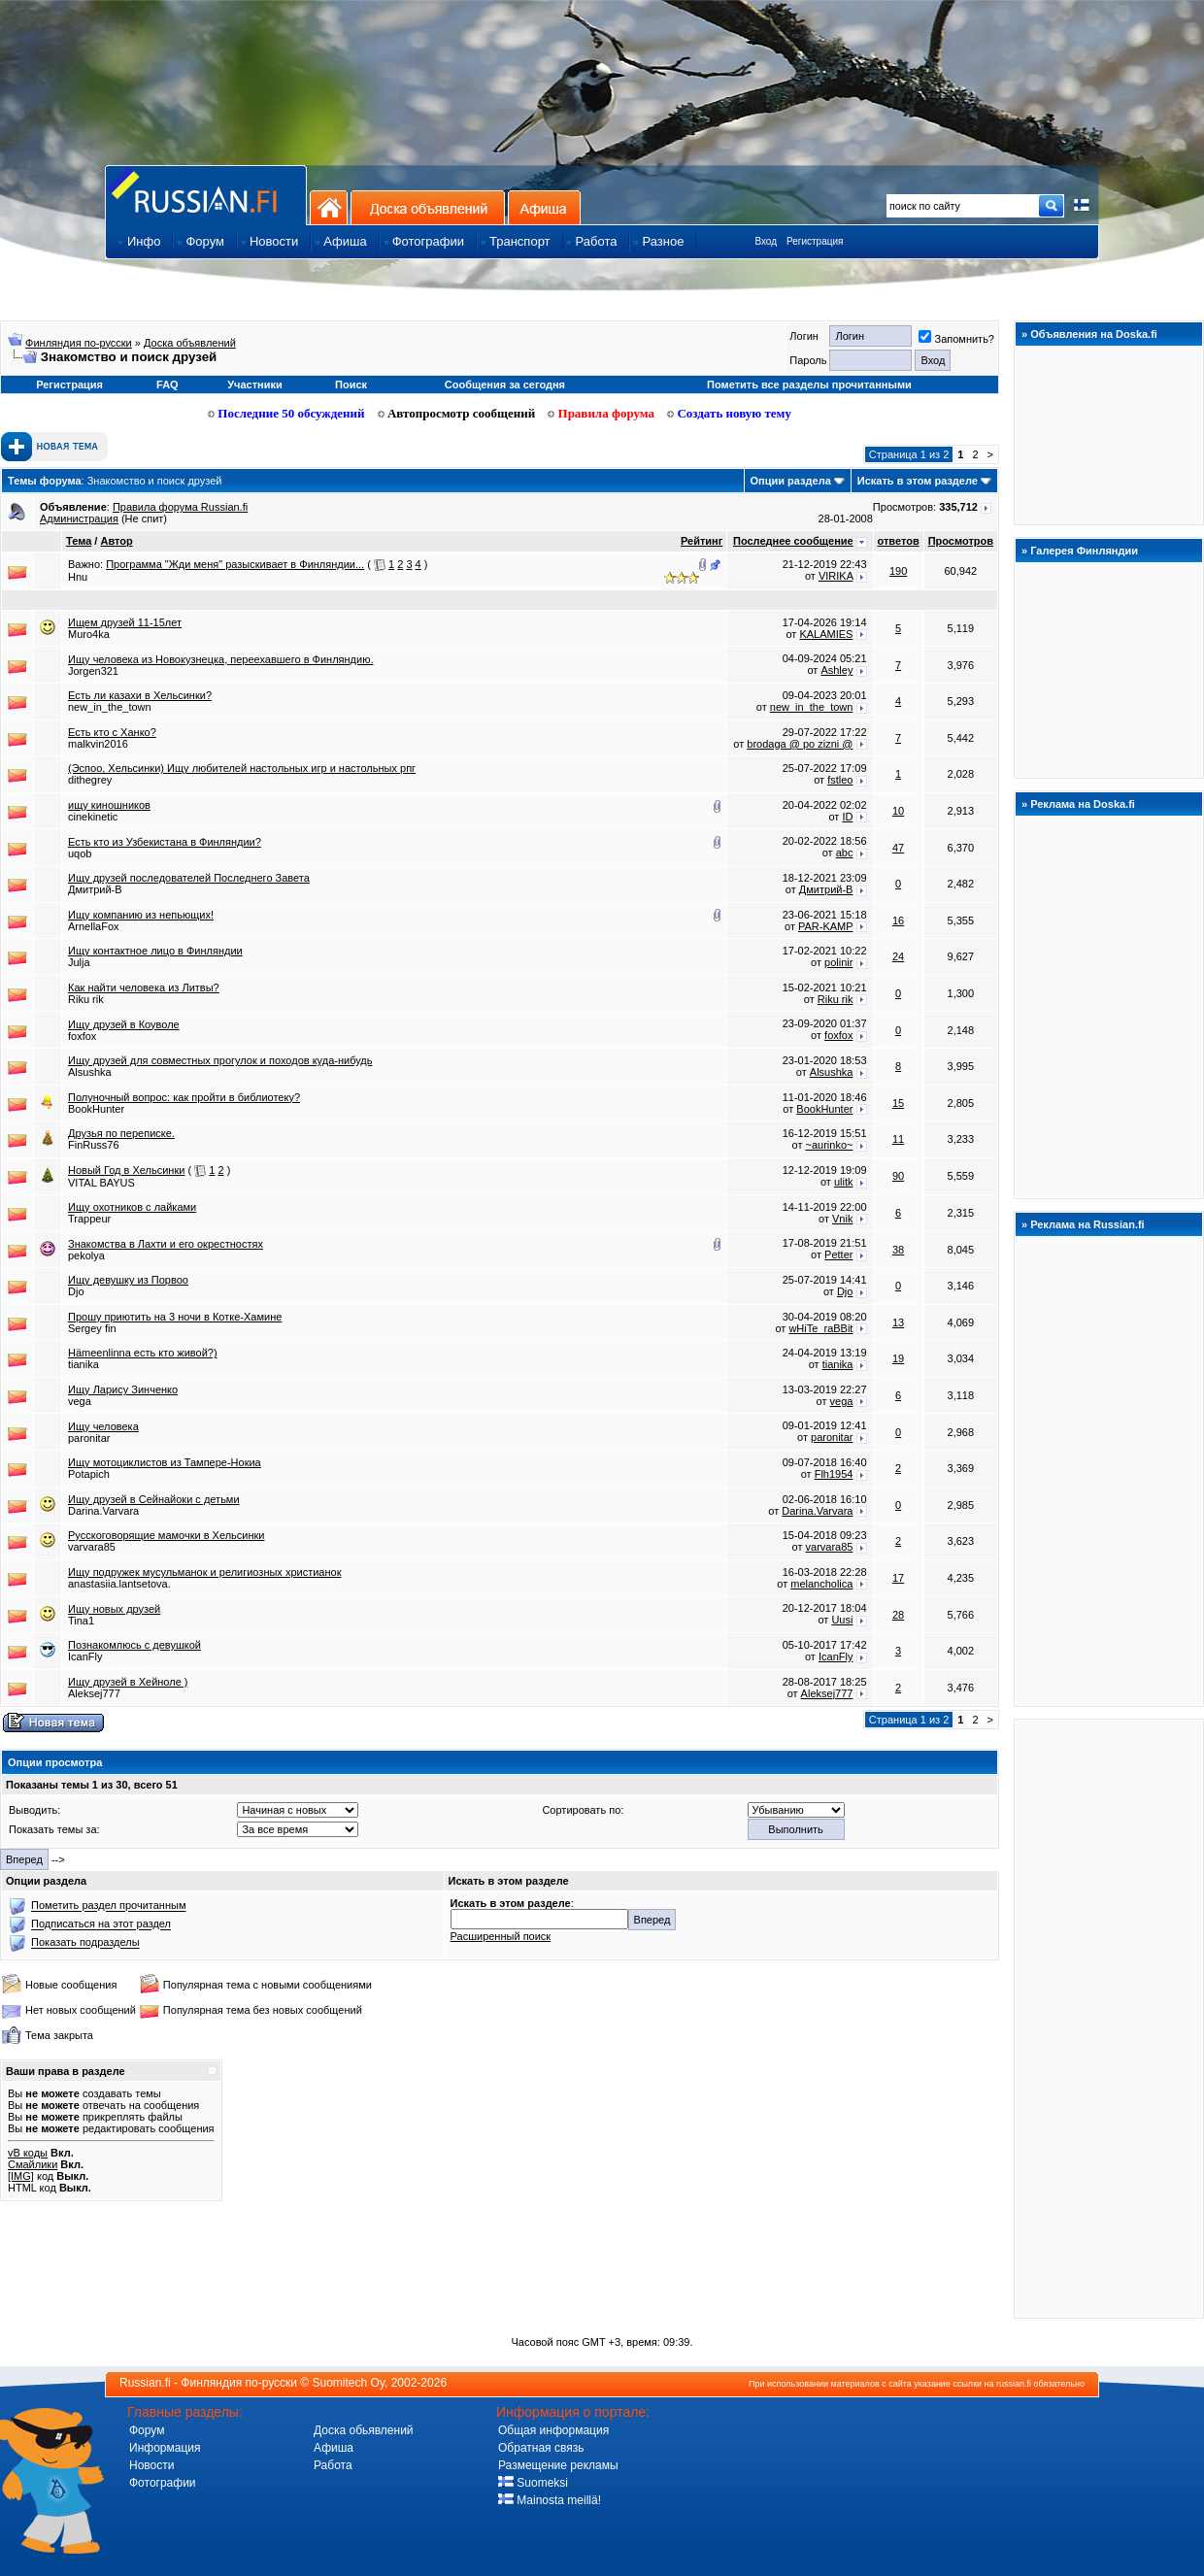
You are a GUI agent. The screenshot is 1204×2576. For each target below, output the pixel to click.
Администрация (79, 518)
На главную (329, 207)
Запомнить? (956, 339)
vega (79, 1401)
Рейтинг (701, 541)
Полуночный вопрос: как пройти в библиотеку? (184, 1097)
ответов (899, 541)
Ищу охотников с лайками (132, 1207)
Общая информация (553, 2430)
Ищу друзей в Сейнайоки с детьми (154, 1499)
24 (898, 956)
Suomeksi (533, 2483)
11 (898, 1139)
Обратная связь (541, 2448)
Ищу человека (103, 1426)
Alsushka (90, 1072)
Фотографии (162, 2483)
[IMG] (21, 2176)
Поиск (351, 384)
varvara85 (92, 1547)
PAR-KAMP (825, 926)
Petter (838, 1254)
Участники (255, 384)
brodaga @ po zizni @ (800, 744)
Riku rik (86, 999)
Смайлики (32, 2164)
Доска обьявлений (364, 2430)
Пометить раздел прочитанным (108, 1906)
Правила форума (601, 413)
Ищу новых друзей (114, 1609)
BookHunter (96, 1109)
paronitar (89, 1438)
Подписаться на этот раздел (101, 1924)
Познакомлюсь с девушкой (134, 1645)
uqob (79, 853)
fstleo (840, 780)
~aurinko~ (829, 1145)
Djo (76, 1291)
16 (898, 920)
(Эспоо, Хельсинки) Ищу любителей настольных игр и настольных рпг (242, 768)
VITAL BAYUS (101, 1182)
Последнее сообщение (793, 541)
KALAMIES (826, 634)
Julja (79, 962)
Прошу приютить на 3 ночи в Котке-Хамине (175, 1316)
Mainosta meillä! (549, 2500)
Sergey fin (92, 1328)
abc (844, 852)
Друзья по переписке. (121, 1133)
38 (898, 1249)
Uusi (842, 1619)
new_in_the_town (109, 707)
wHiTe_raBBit (820, 1328)
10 (898, 811)
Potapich (89, 1474)
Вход (765, 241)
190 (898, 571)
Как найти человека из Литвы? (143, 987)
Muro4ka (89, 634)
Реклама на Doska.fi (1082, 804)
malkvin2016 (98, 744)
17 (898, 1578)
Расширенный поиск (501, 1936)
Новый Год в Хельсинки (126, 1170)
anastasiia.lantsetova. (119, 1583)
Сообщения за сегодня (505, 384)
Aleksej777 (94, 1693)
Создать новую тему (729, 413)
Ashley (836, 670)
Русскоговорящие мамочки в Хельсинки (166, 1535)
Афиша (544, 207)
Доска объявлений (428, 207)
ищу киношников (109, 805)
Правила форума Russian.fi (180, 507)
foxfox (82, 1036)
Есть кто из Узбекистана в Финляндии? (164, 842)
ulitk (843, 1182)
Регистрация (814, 241)
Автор (116, 541)
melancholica (821, 1583)
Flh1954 (834, 1474)
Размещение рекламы (558, 2465)
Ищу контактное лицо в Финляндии (155, 950)
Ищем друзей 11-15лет (125, 622)
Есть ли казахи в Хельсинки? (140, 695)
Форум (146, 2430)
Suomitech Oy (349, 2383)
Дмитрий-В (95, 889)
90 (898, 1176)
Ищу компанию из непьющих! (141, 914)
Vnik (842, 1218)
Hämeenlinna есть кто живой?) (142, 1352)
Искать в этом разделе (917, 480)
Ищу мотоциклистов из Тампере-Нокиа (164, 1462)
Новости (151, 2465)
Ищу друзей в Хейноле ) (128, 1682)
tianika (83, 1364)
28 (898, 1615)
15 (898, 1103)
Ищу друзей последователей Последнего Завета (189, 878)
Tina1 (81, 1620)
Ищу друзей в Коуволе (124, 1024)
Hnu (77, 577)
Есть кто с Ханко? (112, 732)
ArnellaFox (93, 926)
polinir (838, 962)
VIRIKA (836, 576)
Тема (78, 541)
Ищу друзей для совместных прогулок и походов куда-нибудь (220, 1060)
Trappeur (89, 1218)
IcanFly (85, 1656)
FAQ (167, 384)
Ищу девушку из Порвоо (128, 1280)
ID (847, 816)
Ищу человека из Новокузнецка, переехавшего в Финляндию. (220, 659)
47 (898, 847)
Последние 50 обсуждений (286, 413)
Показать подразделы (85, 1943)
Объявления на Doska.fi (1093, 334)
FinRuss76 (93, 1145)
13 (898, 1322)
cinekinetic (92, 816)
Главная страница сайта (206, 194)
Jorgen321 (93, 671)
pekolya (86, 1255)
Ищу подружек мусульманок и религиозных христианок (205, 1572)
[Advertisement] (1109, 2017)
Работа (333, 2465)
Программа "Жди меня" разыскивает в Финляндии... (235, 564)
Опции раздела (791, 480)
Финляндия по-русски (78, 343)
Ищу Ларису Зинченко (123, 1389)
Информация (164, 2448)
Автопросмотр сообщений (457, 413)
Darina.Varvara (103, 1511)
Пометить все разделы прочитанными (809, 384)
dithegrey (90, 780)
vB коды (28, 2152)
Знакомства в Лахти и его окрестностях (165, 1244)
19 (898, 1358)
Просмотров (960, 541)
